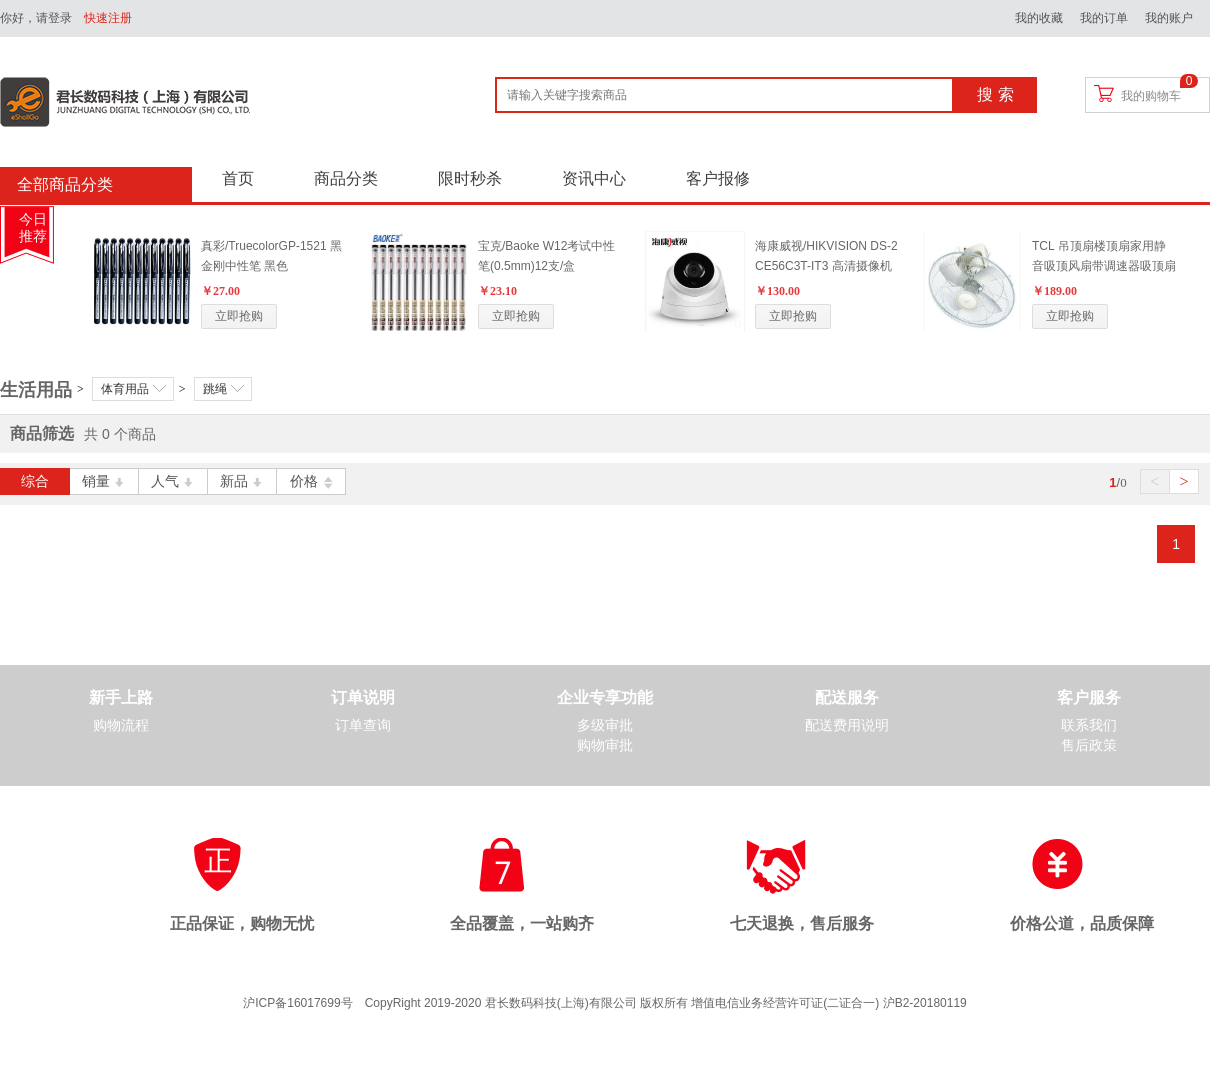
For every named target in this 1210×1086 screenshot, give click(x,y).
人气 (173, 481)
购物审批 (605, 745)
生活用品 (36, 390)
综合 (35, 481)
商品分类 (346, 178)
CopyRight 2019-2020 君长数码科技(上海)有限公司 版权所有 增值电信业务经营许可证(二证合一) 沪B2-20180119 (666, 1003)
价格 (311, 481)
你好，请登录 (36, 18)
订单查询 (363, 725)
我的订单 (1104, 18)
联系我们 (1089, 725)
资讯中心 (594, 178)
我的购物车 (1151, 96)
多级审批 (605, 725)
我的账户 (1169, 18)
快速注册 (108, 18)
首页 (238, 178)
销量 (104, 481)
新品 (242, 481)
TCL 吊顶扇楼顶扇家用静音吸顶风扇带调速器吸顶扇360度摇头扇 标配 (1104, 266)
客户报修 (718, 178)
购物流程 (121, 725)
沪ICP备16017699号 (297, 1003)
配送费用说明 (847, 725)
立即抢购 (239, 316)
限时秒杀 (470, 178)
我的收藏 (1039, 18)
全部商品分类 (65, 184)
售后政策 (1089, 745)
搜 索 (995, 94)
